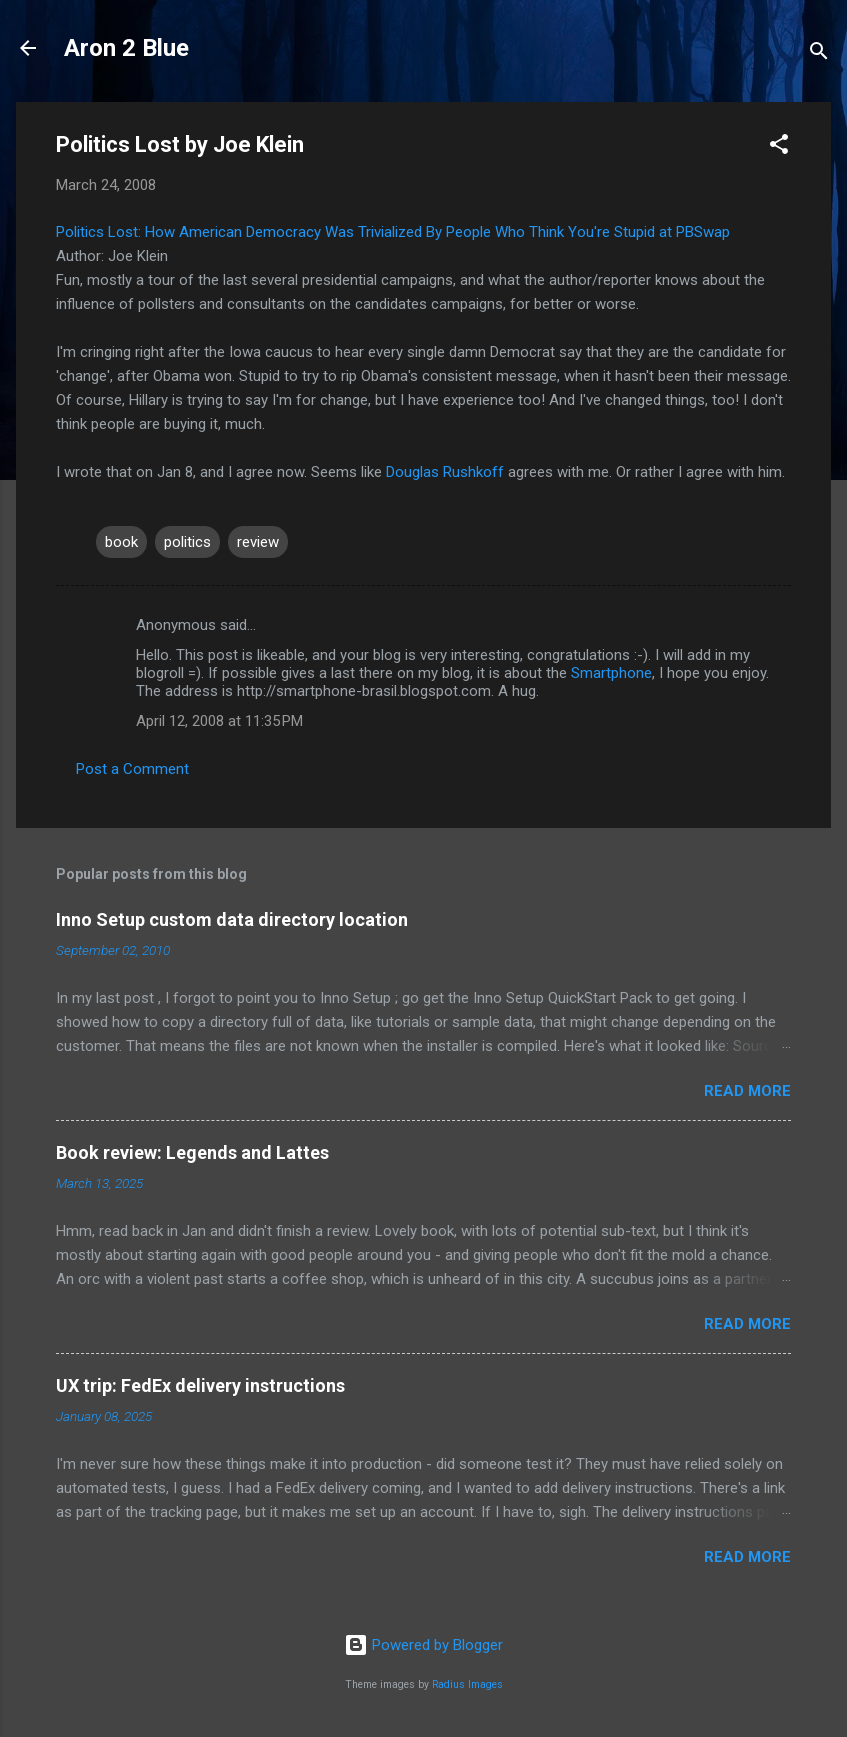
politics (187, 542)
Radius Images (467, 1684)
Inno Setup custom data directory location (232, 919)
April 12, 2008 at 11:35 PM (219, 721)
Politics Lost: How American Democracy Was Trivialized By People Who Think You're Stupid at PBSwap (393, 232)
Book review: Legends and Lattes (192, 1152)
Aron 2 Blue (126, 48)
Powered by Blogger (423, 1645)
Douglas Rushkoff (445, 472)
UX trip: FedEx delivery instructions (200, 1385)
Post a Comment (132, 769)
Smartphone (611, 673)
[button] (779, 147)
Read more (747, 1091)
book (121, 542)
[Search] (819, 54)
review (258, 542)
